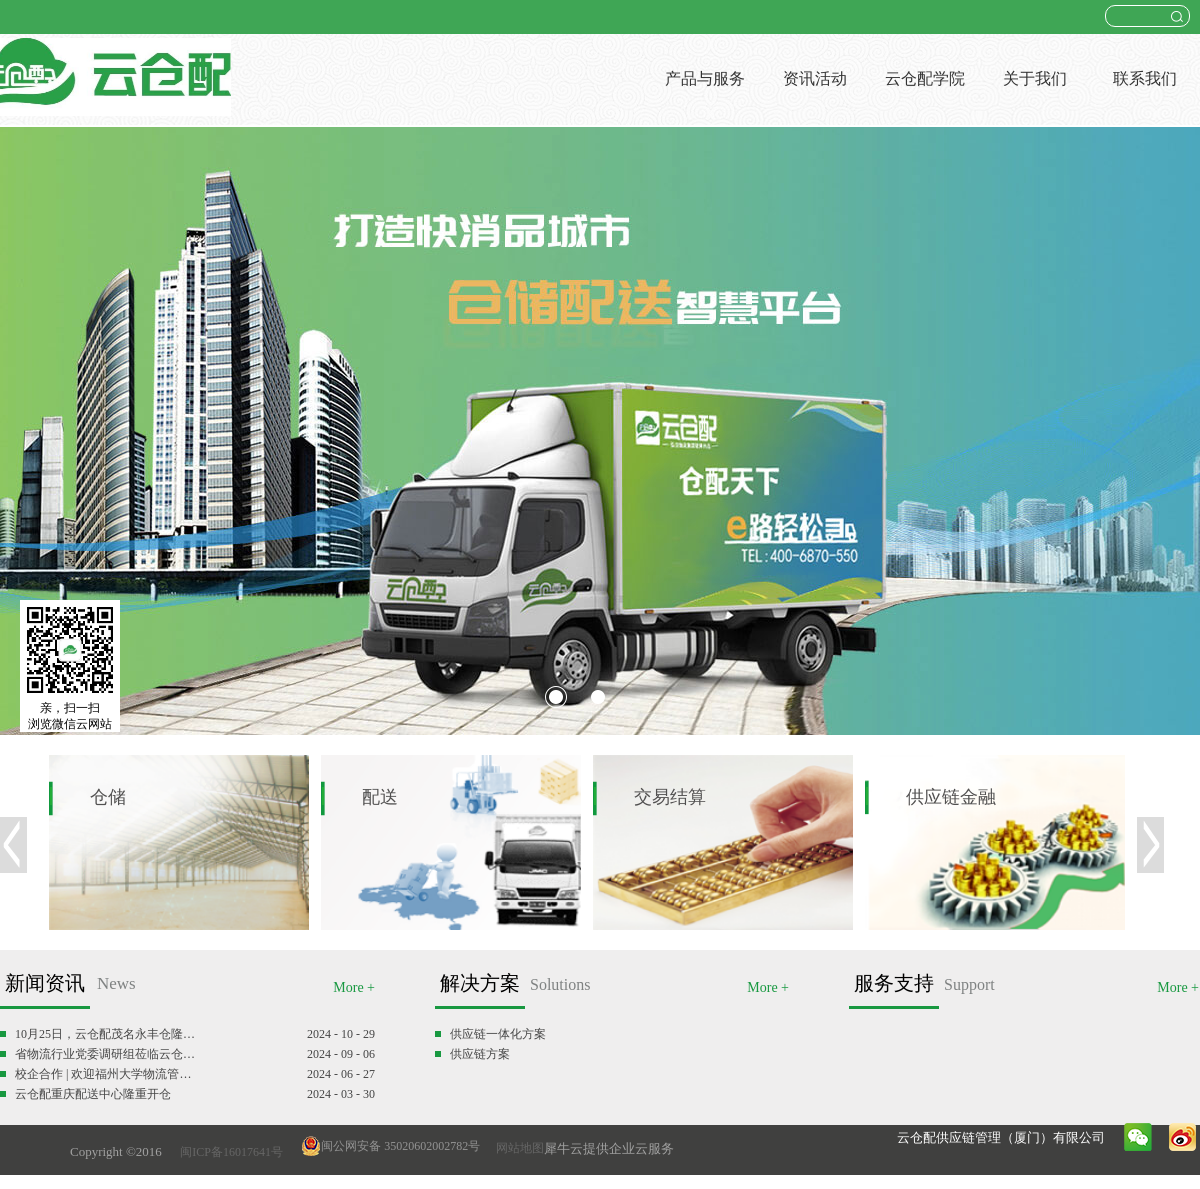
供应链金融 (951, 797)
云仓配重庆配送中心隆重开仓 (93, 1094)
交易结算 (670, 797)
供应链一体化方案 (498, 1034)
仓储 (108, 797)
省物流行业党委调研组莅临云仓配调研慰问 (107, 1054)
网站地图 (517, 1148)
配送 (380, 797)
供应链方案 (480, 1054)
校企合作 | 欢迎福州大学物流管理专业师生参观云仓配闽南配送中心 (107, 1074)
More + (354, 987)
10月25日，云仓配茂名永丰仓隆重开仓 (107, 1034)
